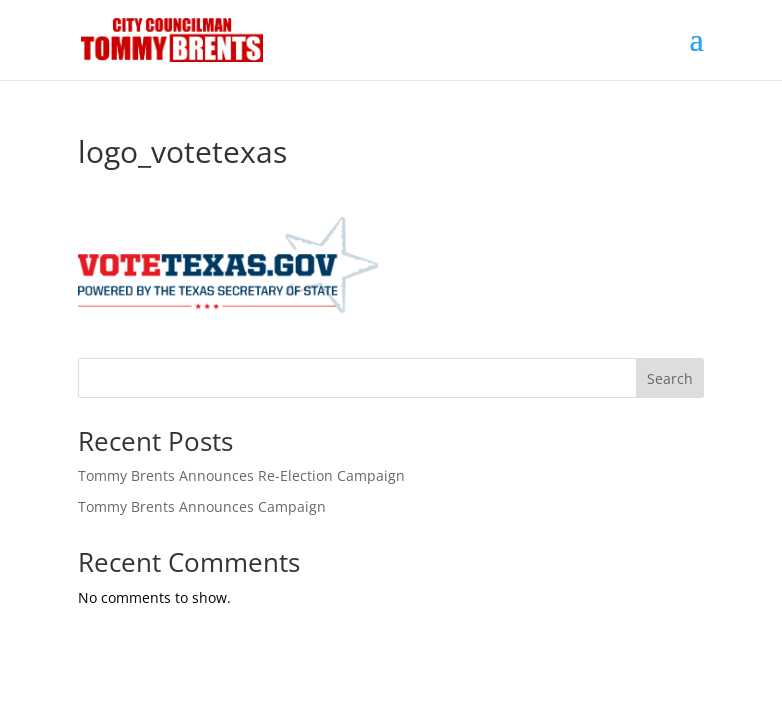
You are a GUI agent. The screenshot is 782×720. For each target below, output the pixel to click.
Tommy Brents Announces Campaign (202, 506)
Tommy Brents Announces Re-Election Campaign (241, 475)
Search (670, 378)
